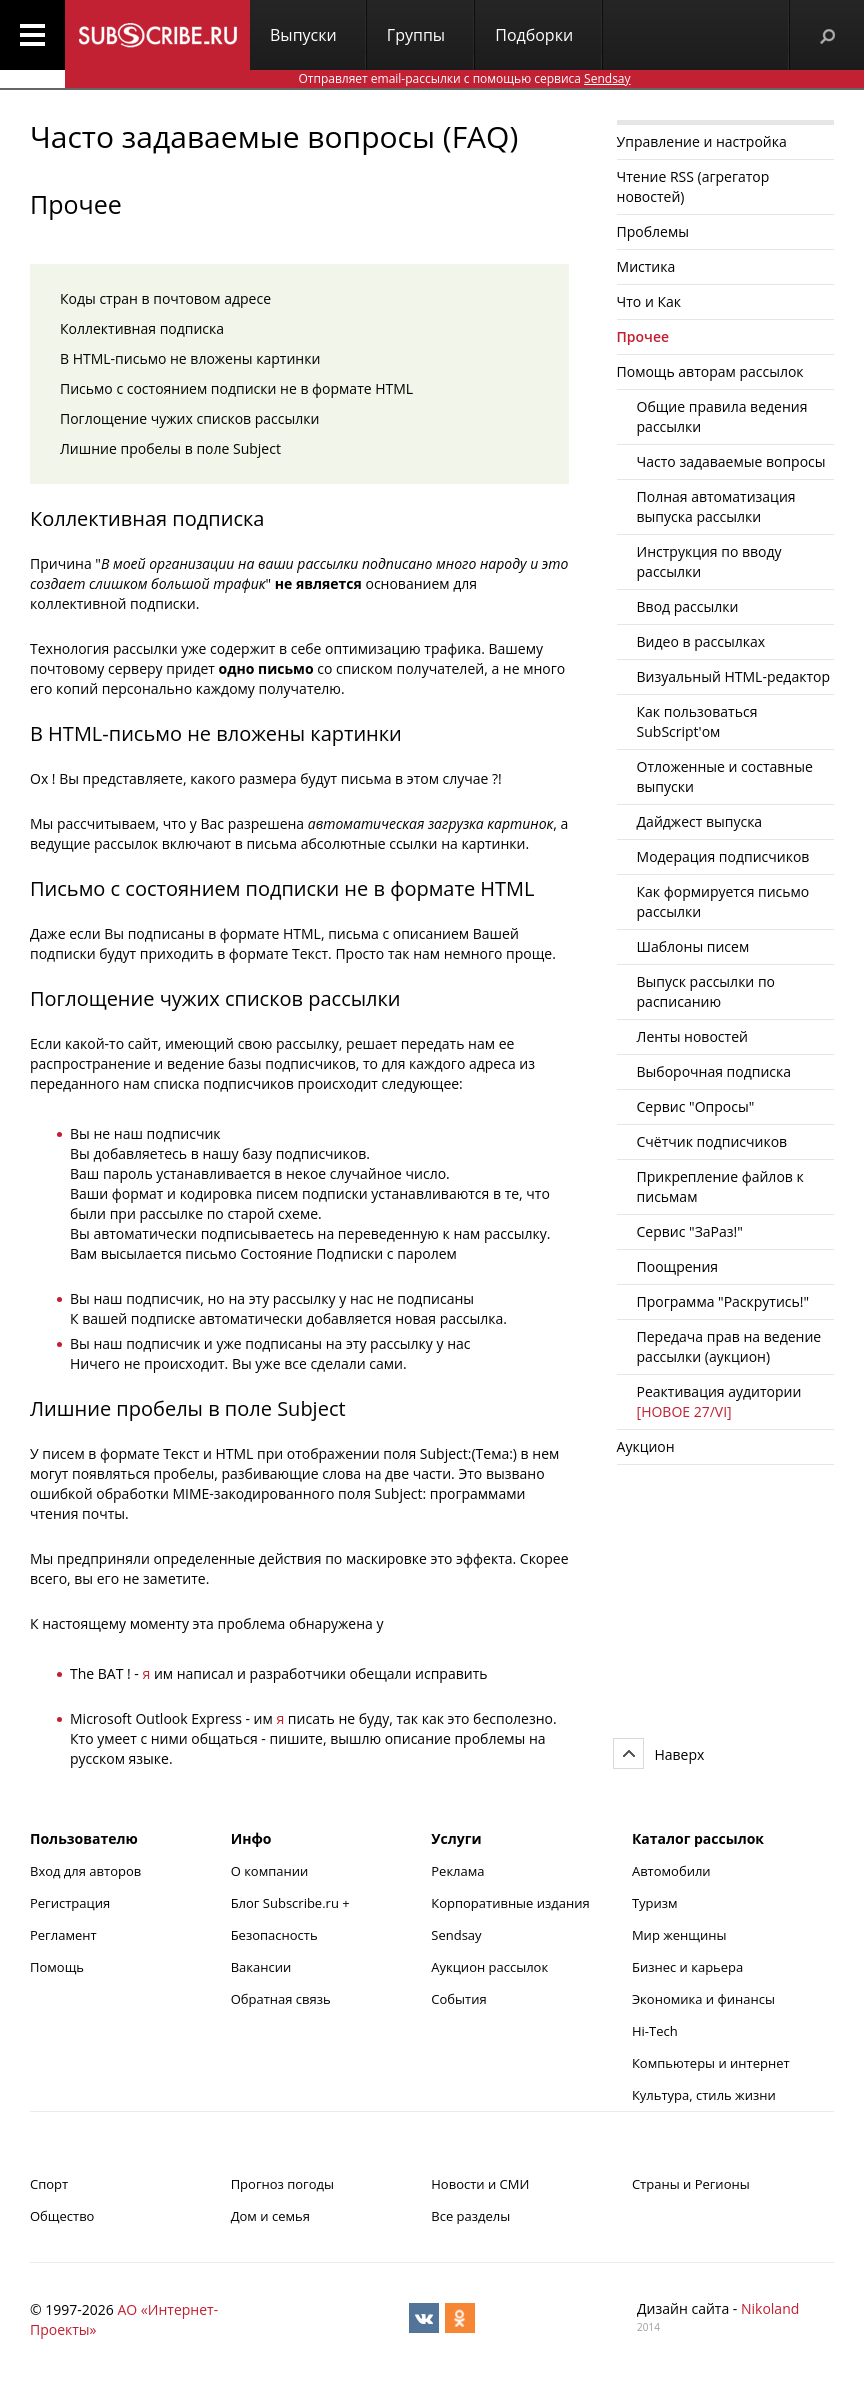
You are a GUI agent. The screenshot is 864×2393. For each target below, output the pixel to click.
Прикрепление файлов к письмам (720, 1186)
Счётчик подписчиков (712, 1141)
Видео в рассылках (701, 641)
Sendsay (456, 1935)
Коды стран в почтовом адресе (165, 298)
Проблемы (653, 231)
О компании (270, 1871)
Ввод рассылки (688, 606)
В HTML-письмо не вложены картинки (190, 358)
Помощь (57, 1967)
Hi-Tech (655, 2031)
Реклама (457, 1871)
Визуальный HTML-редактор (733, 676)
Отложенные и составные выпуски (725, 776)
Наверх (679, 1754)
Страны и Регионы (691, 2184)
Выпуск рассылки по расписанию (706, 991)
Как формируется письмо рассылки (723, 901)
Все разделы (470, 2216)
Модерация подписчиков (723, 856)
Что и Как (649, 301)
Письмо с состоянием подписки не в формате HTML (236, 388)
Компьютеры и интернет (711, 2063)
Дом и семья (270, 2216)
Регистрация (70, 1903)
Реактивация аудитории (719, 1401)
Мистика (646, 266)
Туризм (655, 1903)
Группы (416, 35)
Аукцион (646, 1446)
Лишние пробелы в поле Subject (170, 448)
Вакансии (261, 1967)
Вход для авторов (85, 1871)
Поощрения (678, 1266)
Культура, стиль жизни (704, 2095)
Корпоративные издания (510, 1903)
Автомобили (671, 1871)
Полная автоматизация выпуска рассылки (716, 506)
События (458, 1999)
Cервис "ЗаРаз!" (690, 1231)
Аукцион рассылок (489, 1967)
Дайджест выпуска (700, 821)
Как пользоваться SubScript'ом (697, 721)
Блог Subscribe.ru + (292, 1903)
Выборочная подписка (714, 1071)
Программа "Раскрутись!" (723, 1301)
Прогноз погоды (282, 2184)
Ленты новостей (692, 1036)
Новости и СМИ (480, 2184)
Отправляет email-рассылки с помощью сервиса (464, 78)
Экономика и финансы (703, 1999)
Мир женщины (679, 1935)
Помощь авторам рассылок (710, 371)
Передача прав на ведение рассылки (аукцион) (729, 1346)
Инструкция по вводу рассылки (709, 561)
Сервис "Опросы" (696, 1106)
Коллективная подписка (142, 328)
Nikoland (770, 2308)
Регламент (63, 1935)
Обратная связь (281, 1999)
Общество (62, 2216)
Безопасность (274, 1935)
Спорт (49, 2184)
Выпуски (303, 35)
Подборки (534, 35)
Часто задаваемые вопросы (731, 461)
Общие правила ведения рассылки (722, 416)
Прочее (643, 336)
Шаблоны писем (693, 946)
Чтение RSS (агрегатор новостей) (693, 186)
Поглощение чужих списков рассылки (189, 418)
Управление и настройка (702, 141)
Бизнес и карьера (687, 1967)
